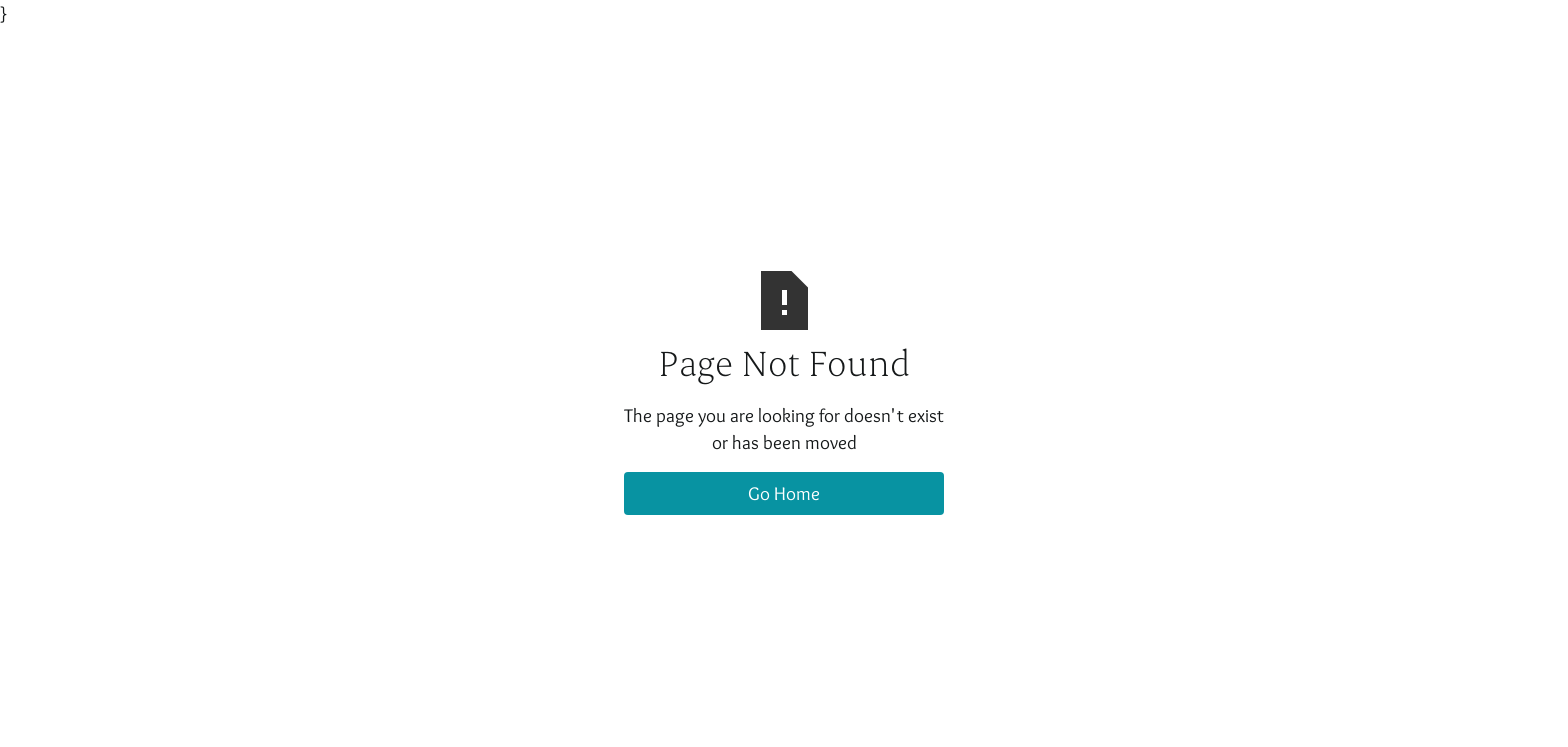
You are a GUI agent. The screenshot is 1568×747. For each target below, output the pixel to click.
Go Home (784, 493)
